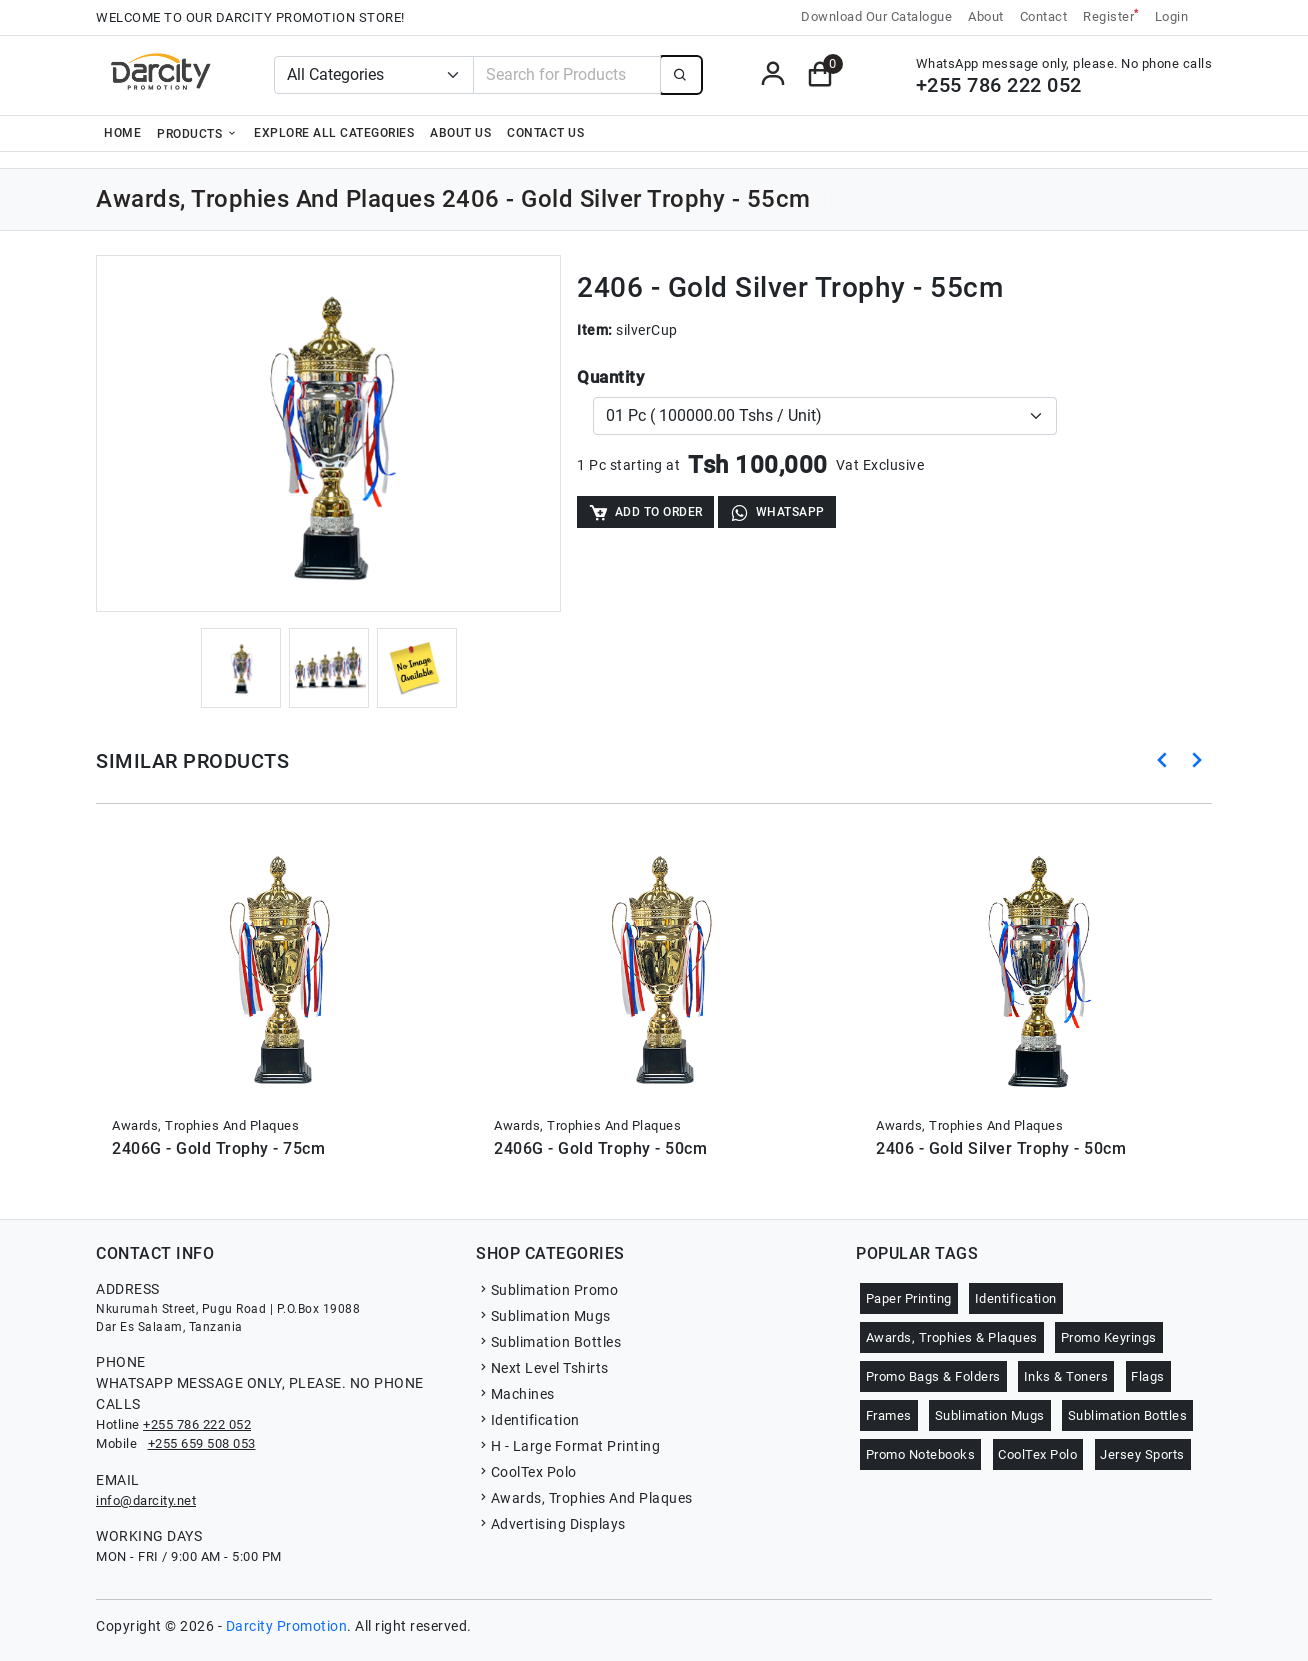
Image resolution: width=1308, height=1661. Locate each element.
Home (122, 133)
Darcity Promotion (287, 1626)
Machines (515, 1394)
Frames (889, 1415)
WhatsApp (777, 512)
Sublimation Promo (547, 1290)
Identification (528, 1420)
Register (1111, 15)
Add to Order (645, 512)
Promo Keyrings (1109, 1337)
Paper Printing (909, 1298)
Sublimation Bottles (548, 1342)
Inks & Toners (1066, 1376)
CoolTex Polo (526, 1472)
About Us (460, 133)
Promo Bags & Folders (933, 1376)
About (986, 16)
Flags (1148, 1376)
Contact (1044, 16)
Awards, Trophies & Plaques (952, 1337)
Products (197, 133)
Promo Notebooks (921, 1454)
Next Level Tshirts (542, 1368)
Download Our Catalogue (876, 16)
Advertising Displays (551, 1524)
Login (1172, 16)
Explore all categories (334, 133)
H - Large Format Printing (568, 1446)
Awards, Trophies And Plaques (584, 1498)
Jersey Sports (1142, 1454)
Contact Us (545, 133)
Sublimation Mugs (543, 1316)
